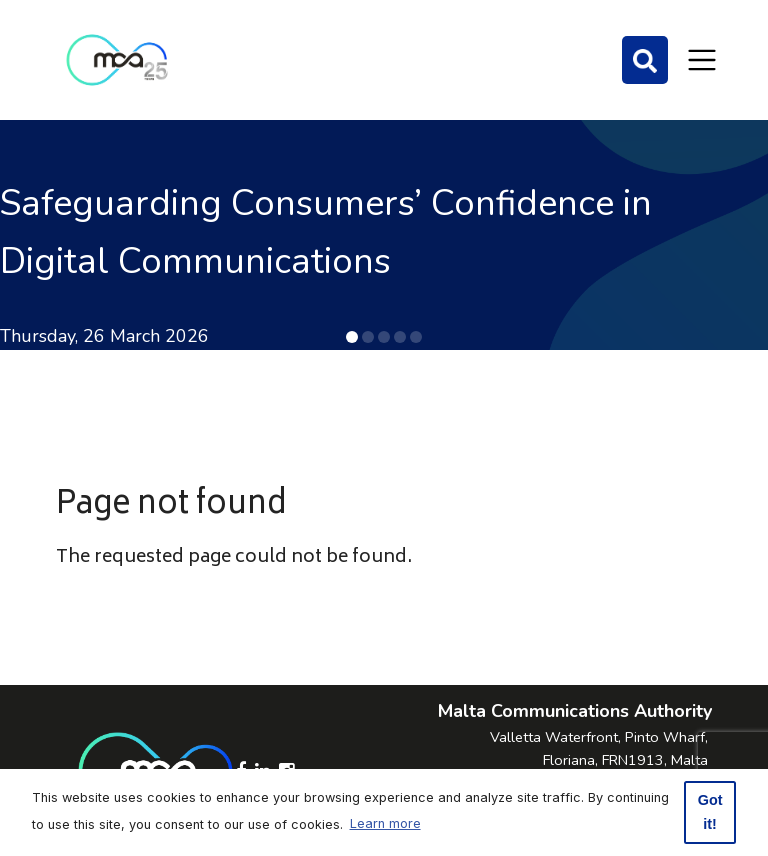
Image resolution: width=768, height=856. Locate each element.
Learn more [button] (385, 823)
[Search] (645, 60)
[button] (352, 337)
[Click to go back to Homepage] (117, 60)
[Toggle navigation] (702, 60)
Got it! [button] (710, 812)
